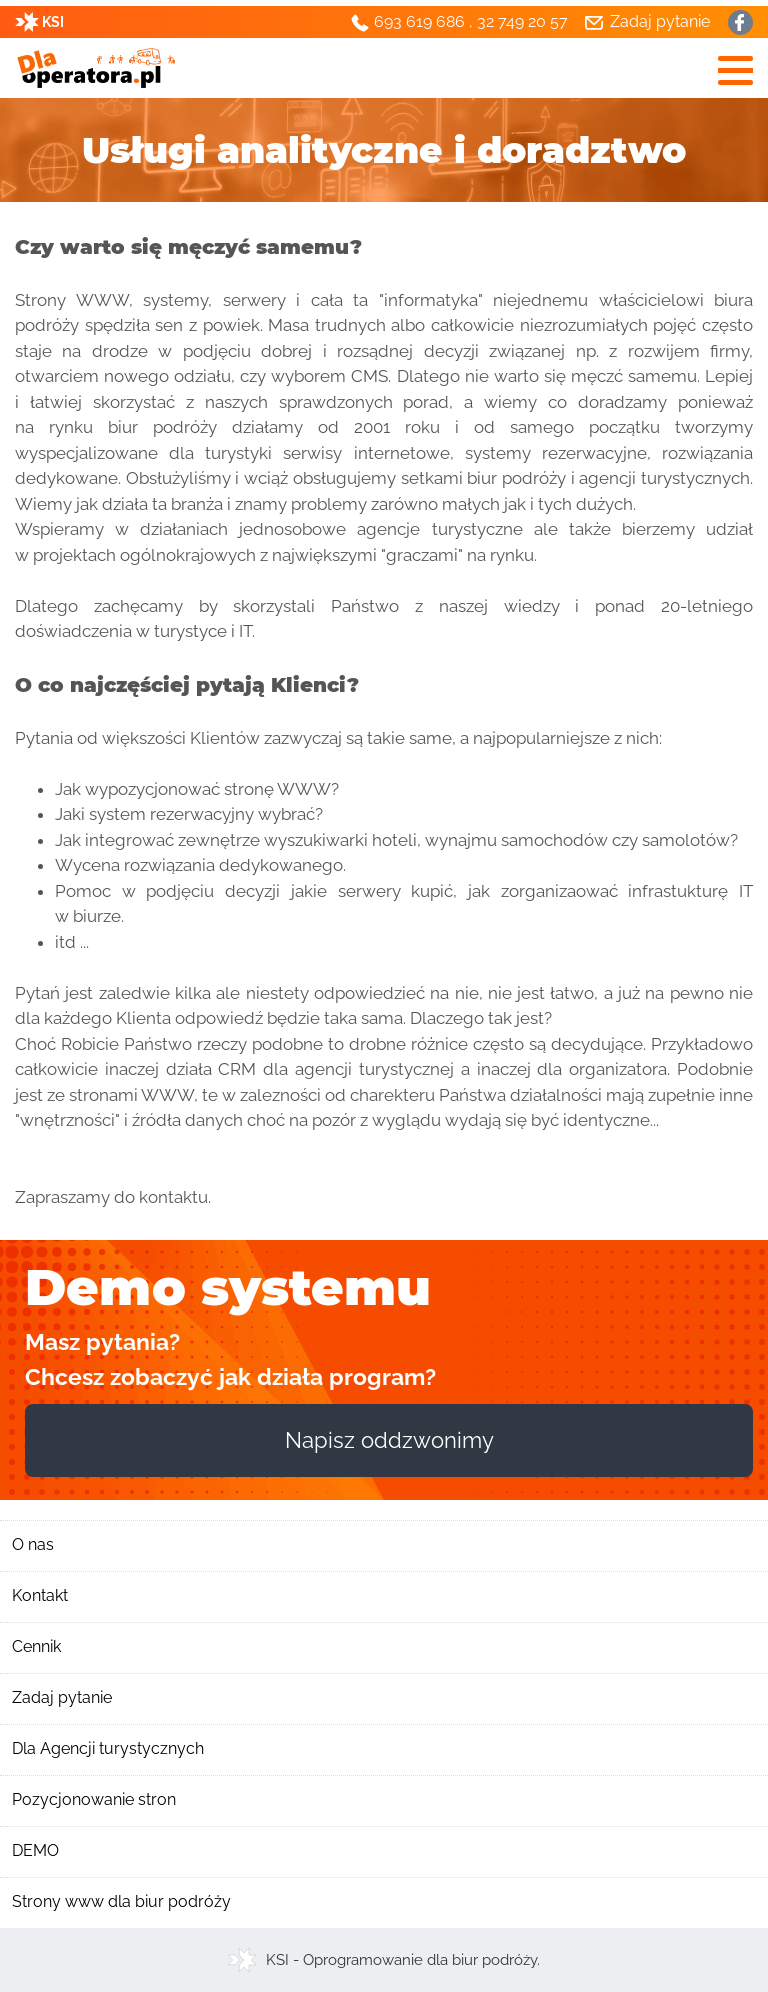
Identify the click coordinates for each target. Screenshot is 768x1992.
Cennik (36, 1646)
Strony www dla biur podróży (121, 1901)
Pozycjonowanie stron (94, 1799)
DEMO (35, 1850)
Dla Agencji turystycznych (108, 1748)
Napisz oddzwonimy (389, 1440)
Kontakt (40, 1595)
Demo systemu (228, 1287)
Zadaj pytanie (62, 1697)
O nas (33, 1544)
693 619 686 (419, 21)
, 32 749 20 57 (518, 21)
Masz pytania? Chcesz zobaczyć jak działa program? (230, 1359)
